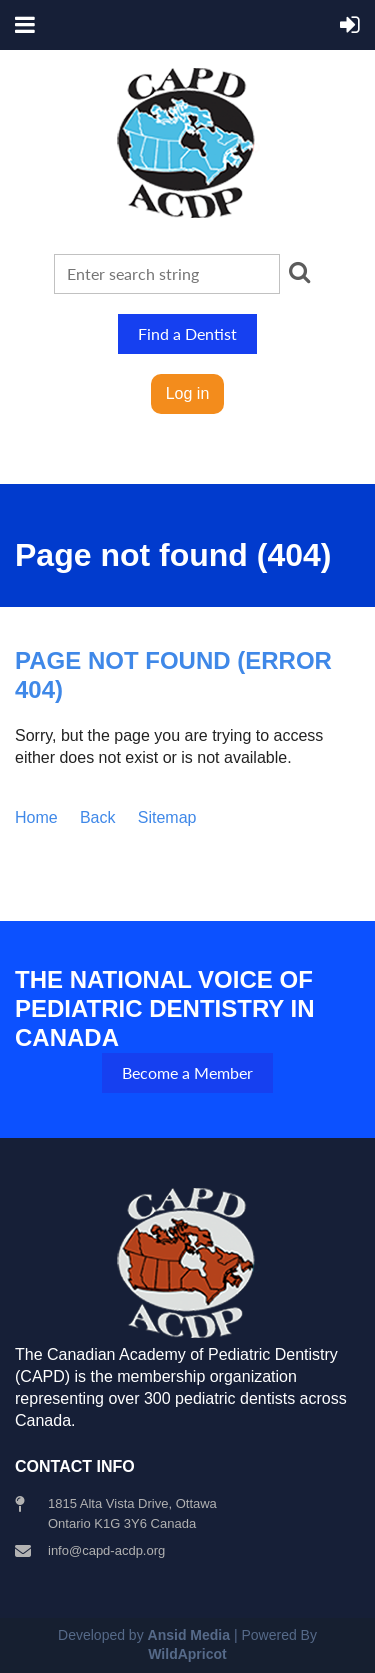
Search (300, 272)
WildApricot (187, 1654)
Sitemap (167, 817)
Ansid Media (189, 1635)
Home (36, 817)
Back (98, 817)
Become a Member (187, 1072)
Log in (188, 393)
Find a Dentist (187, 333)
